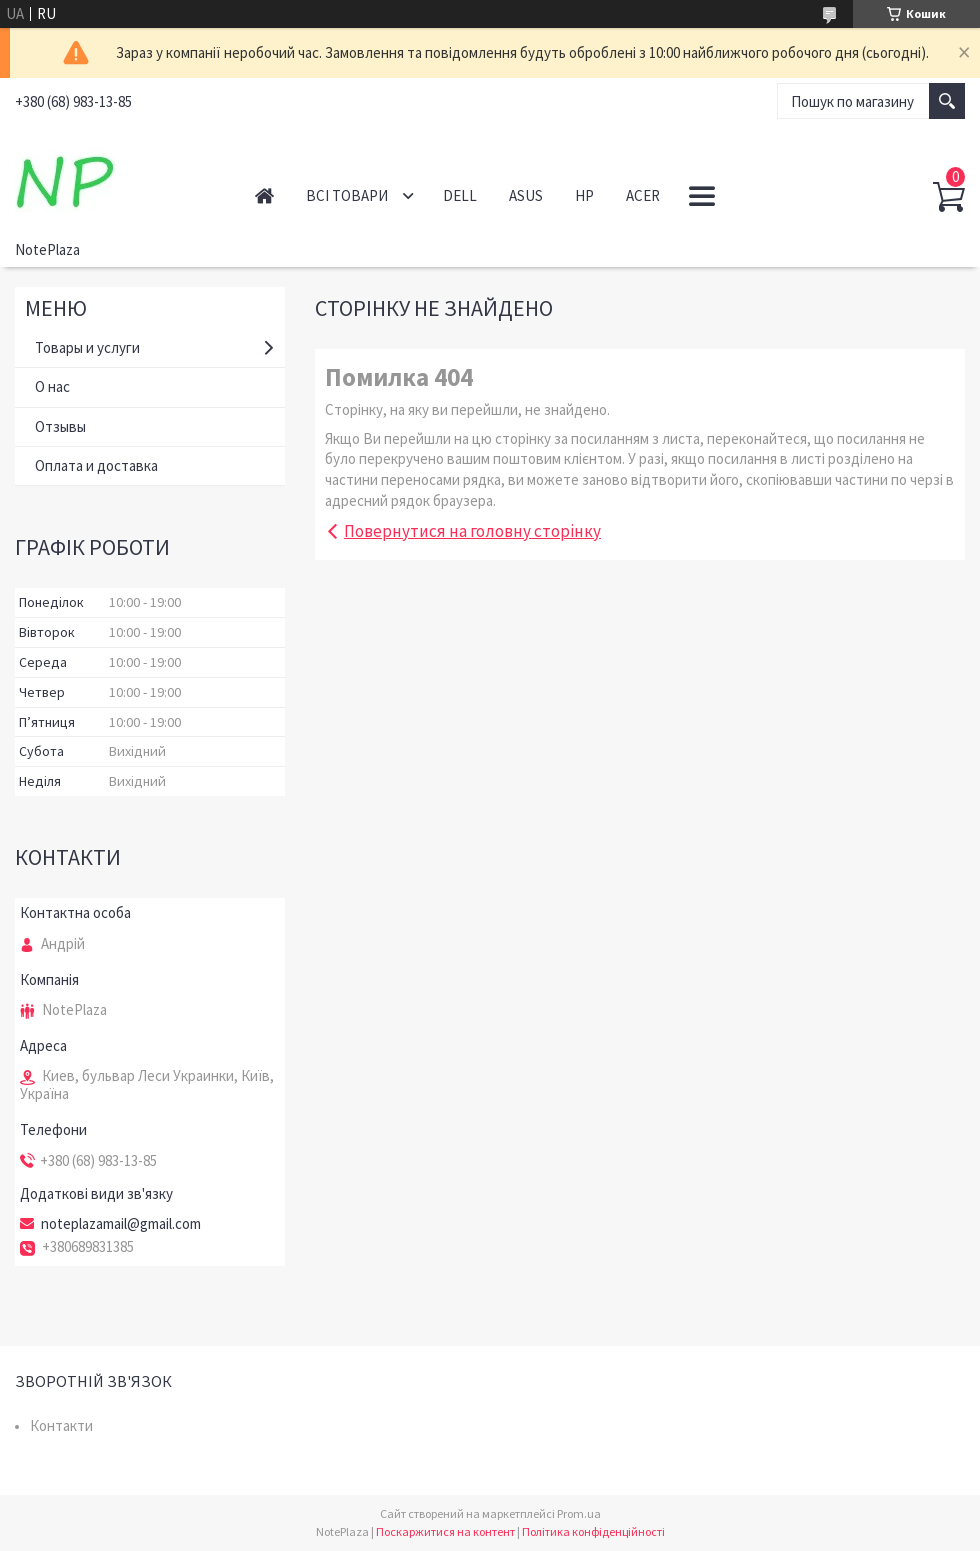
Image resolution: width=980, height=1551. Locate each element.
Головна (264, 195)
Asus (526, 195)
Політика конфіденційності (593, 1531)
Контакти (61, 1425)
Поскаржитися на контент (445, 1531)
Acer (643, 195)
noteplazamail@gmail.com (121, 1224)
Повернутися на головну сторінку (472, 531)
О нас (52, 386)
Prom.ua (579, 1513)
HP (584, 195)
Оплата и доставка (96, 465)
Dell (460, 195)
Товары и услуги (87, 347)
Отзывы (60, 426)
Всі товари (347, 195)
